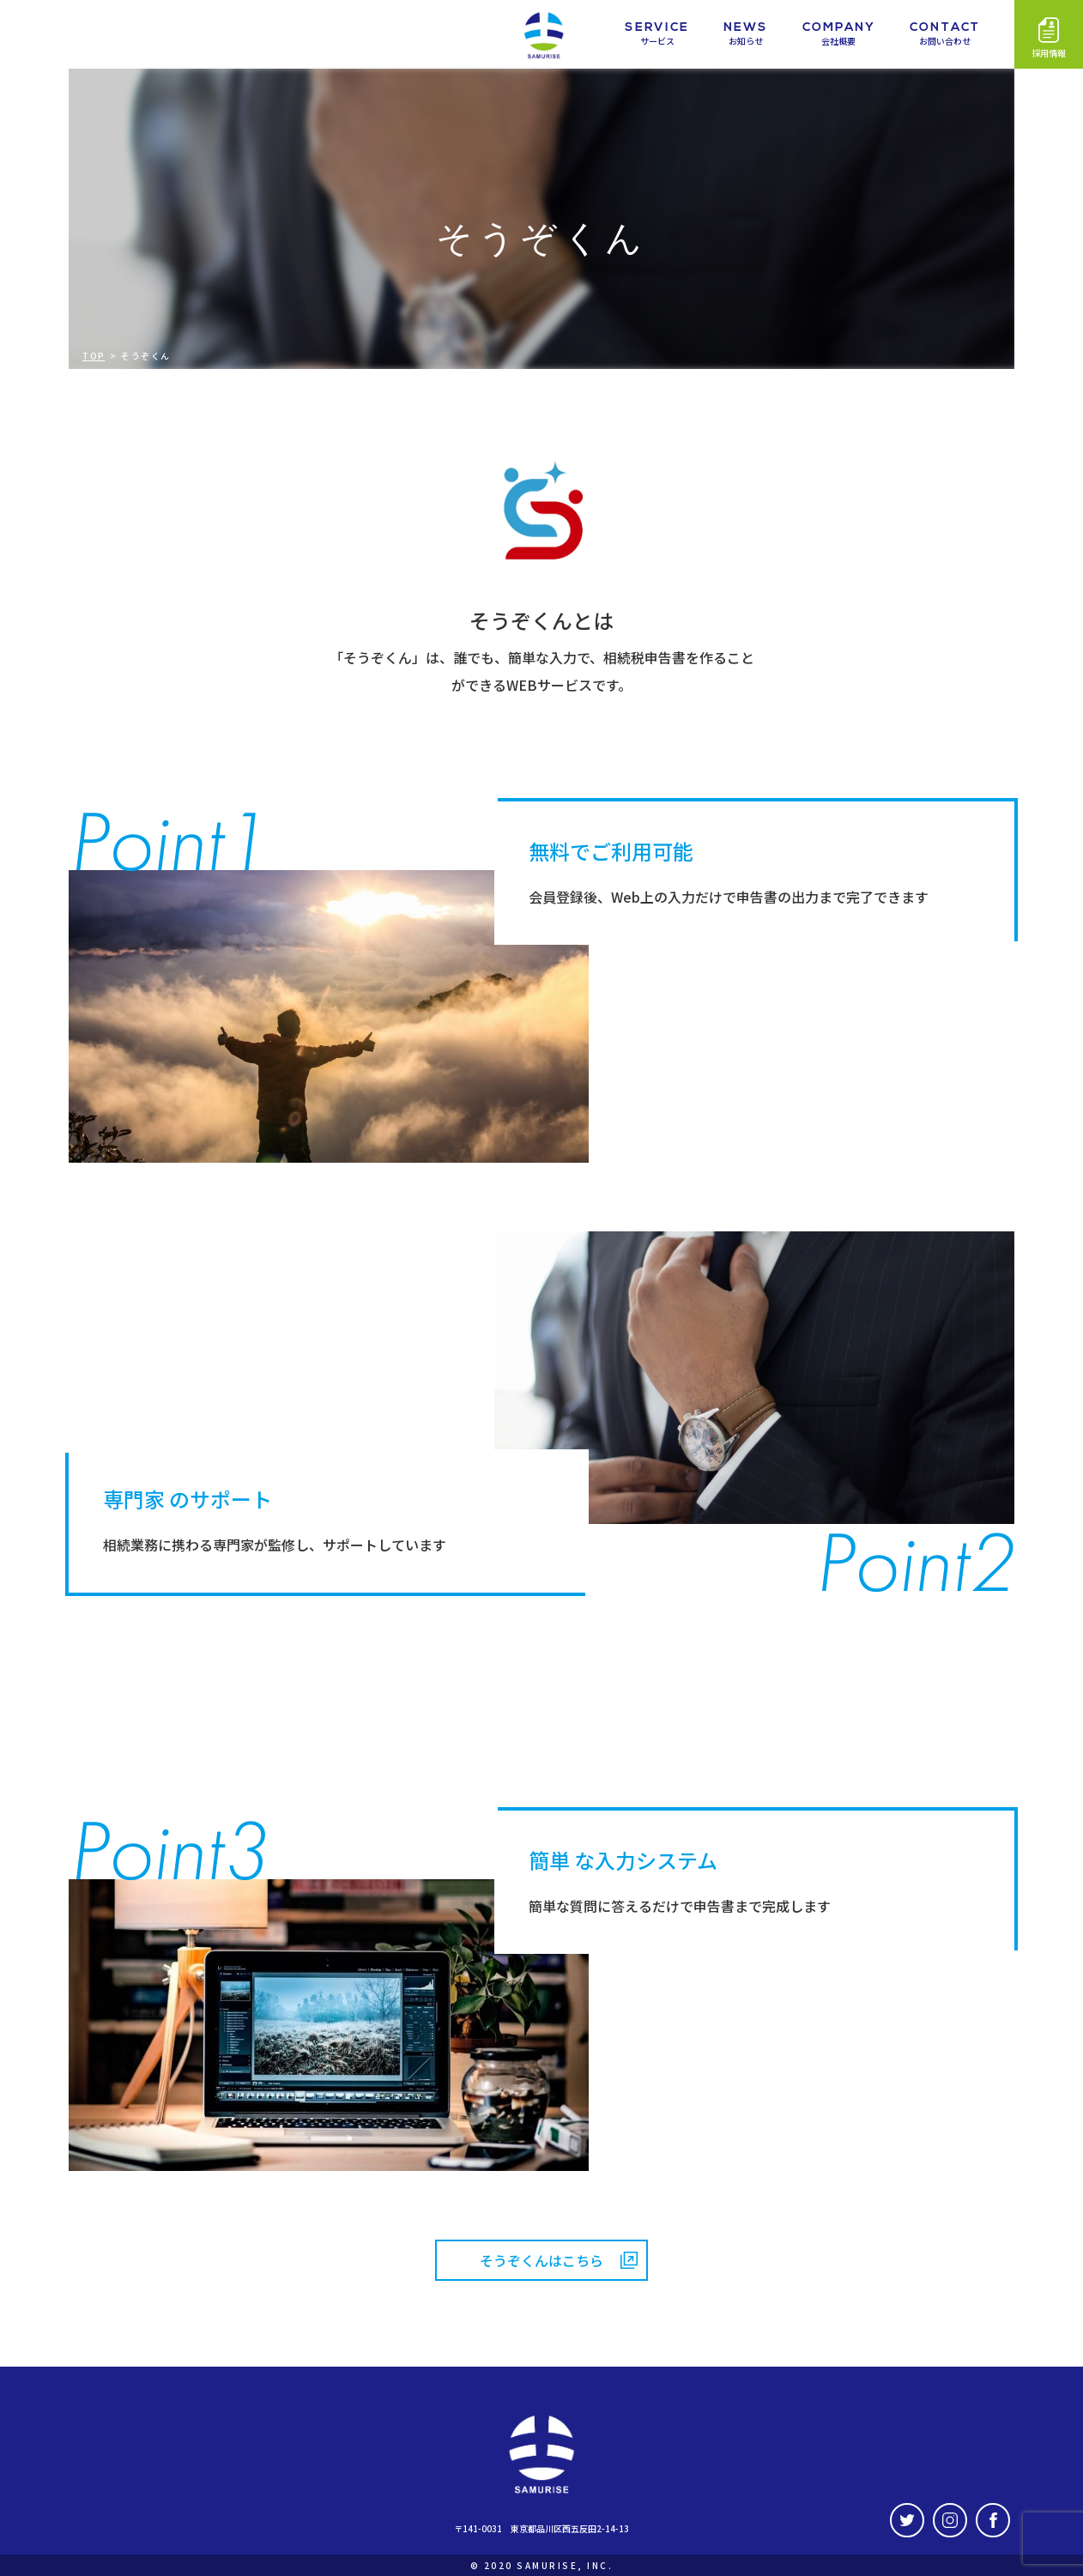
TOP (94, 355)
